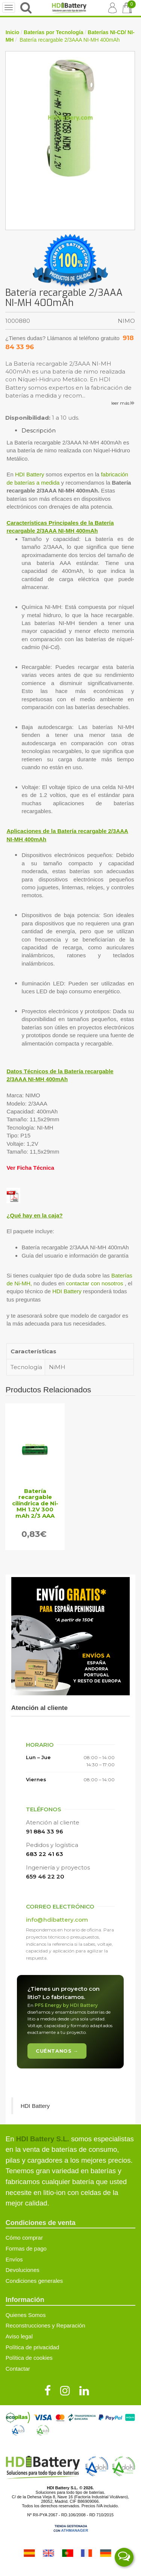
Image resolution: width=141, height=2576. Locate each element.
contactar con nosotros (94, 1283)
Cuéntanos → (57, 2051)
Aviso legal (19, 2336)
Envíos (14, 2259)
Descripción (38, 430)
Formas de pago (26, 2248)
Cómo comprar (24, 2237)
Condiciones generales (34, 2281)
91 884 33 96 (44, 1831)
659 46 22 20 (45, 1876)
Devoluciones (22, 2270)
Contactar (18, 2368)
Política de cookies (29, 2358)
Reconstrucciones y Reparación (45, 2325)
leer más (123, 403)
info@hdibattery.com (57, 1919)
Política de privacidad (32, 2347)
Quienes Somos (26, 2315)
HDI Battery (29, 474)
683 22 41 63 (44, 1853)
